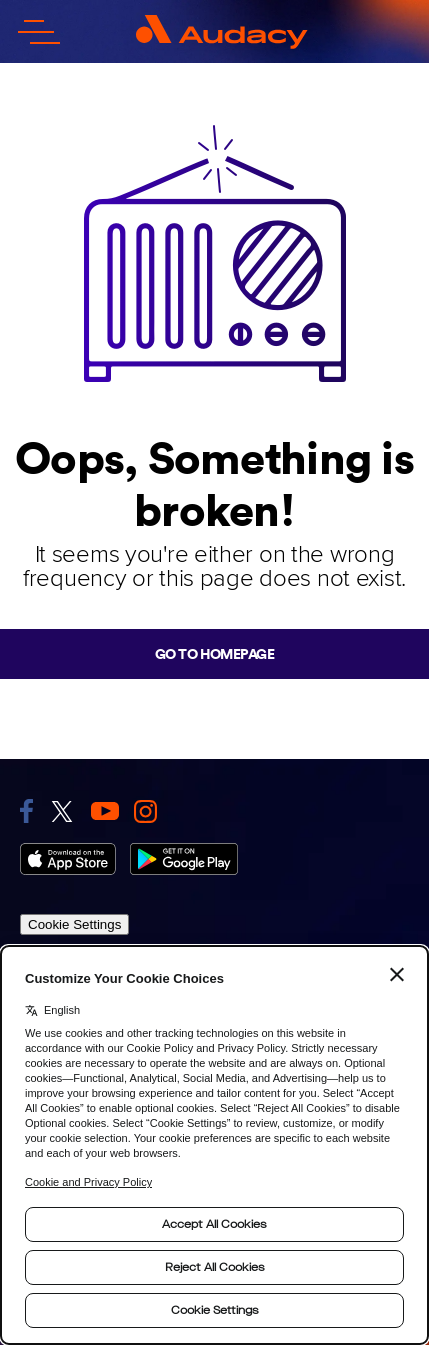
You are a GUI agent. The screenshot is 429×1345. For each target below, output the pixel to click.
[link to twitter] (62, 811)
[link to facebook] (26, 811)
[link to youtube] (105, 811)
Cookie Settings (74, 924)
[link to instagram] (145, 811)
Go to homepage (214, 654)
